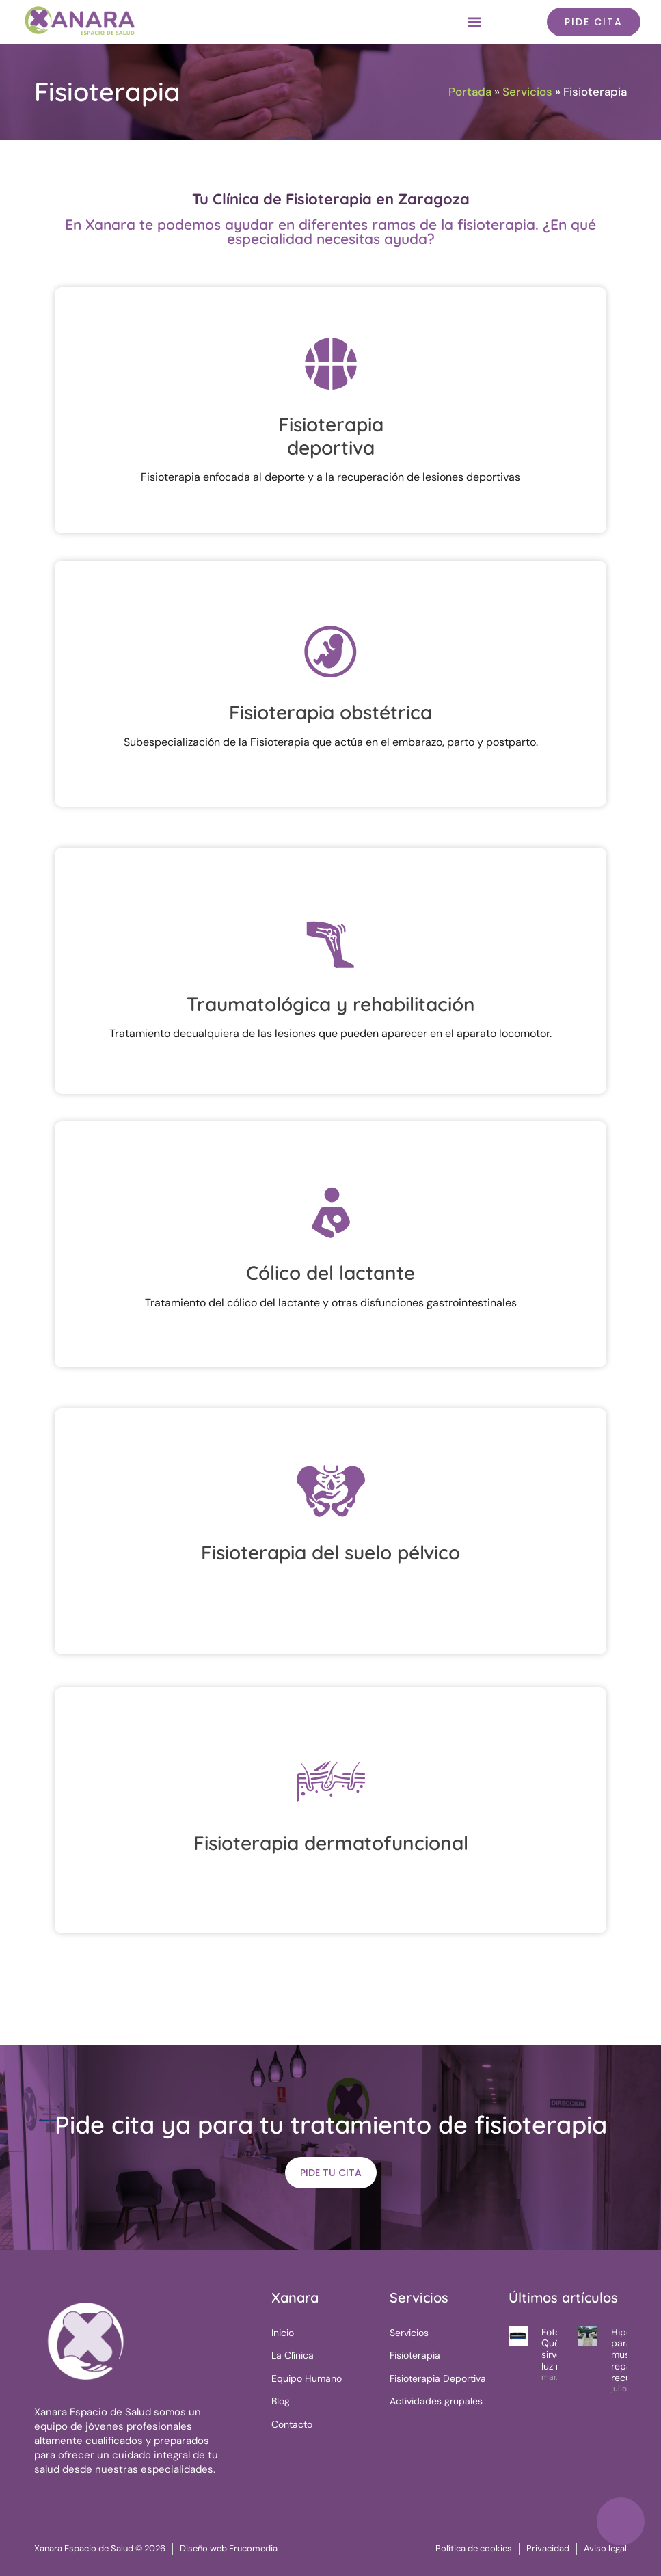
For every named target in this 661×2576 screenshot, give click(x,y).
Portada (469, 91)
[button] (474, 21)
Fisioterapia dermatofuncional (330, 1843)
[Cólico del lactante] (331, 1211)
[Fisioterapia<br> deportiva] (331, 363)
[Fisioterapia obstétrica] (331, 651)
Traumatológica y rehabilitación (331, 1004)
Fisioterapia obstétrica (330, 712)
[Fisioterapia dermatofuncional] (331, 1781)
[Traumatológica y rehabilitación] (331, 943)
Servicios (527, 91)
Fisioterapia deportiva (330, 435)
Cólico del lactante (330, 1273)
